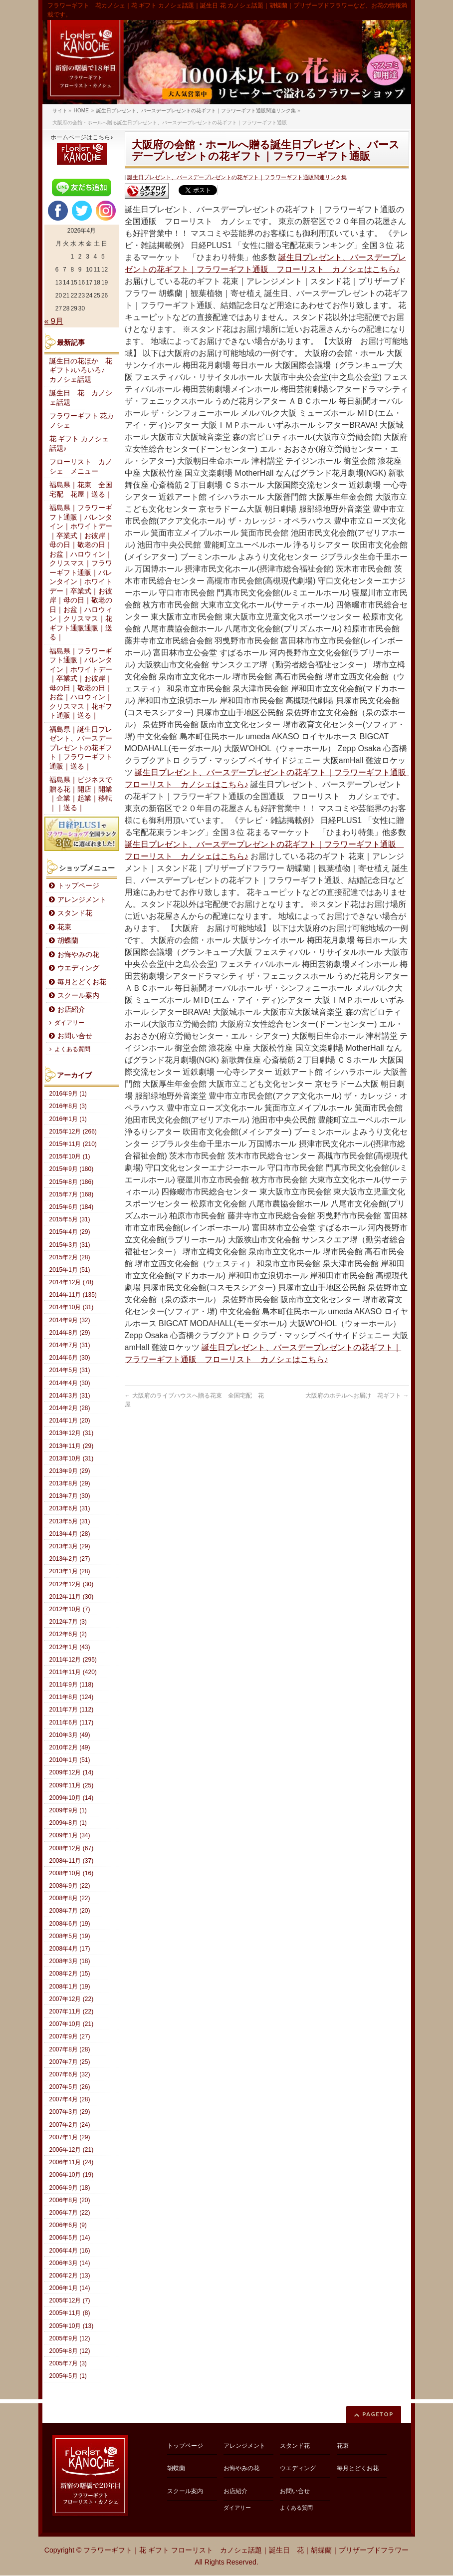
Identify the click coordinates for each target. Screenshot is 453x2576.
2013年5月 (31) (69, 1521)
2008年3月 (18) (69, 1961)
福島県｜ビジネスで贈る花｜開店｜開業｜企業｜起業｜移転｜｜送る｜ (80, 794)
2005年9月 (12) (69, 2338)
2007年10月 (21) (71, 2023)
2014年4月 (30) (69, 1383)
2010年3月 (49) (69, 1734)
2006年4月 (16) (69, 2250)
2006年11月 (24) (71, 2162)
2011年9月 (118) (71, 1684)
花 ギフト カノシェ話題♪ (79, 443)
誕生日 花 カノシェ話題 (80, 397)
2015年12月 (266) (73, 1131)
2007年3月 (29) (69, 2111)
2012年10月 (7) (69, 1609)
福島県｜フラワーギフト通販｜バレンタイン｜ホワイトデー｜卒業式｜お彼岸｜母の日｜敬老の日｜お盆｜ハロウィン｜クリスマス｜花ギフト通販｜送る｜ (80, 683)
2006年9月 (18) (69, 2187)
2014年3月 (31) (69, 1395)
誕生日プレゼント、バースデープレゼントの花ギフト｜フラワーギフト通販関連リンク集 (237, 177)
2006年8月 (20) (69, 2200)
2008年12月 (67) (71, 1848)
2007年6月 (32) (69, 2074)
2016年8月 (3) (68, 1106)
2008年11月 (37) (71, 1860)
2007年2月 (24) (69, 2124)
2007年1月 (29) (69, 2137)
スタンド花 (74, 913)
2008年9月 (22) (69, 1885)
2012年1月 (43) (69, 1647)
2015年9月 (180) (71, 1168)
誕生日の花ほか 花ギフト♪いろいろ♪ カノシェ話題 (80, 370)
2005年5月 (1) (68, 2375)
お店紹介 (71, 1009)
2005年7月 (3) (68, 2363)
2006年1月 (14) (69, 2288)
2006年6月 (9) (68, 2225)
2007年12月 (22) (71, 1999)
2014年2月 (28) (69, 1408)
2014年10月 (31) (71, 1307)
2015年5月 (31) (69, 1219)
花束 (64, 927)
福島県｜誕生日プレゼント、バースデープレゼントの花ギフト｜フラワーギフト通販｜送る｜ (80, 748)
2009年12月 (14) (71, 1772)
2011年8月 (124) (71, 1697)
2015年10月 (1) (69, 1156)
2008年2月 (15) (69, 1973)
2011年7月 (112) (71, 1709)
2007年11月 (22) (71, 2011)
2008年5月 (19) (69, 1936)
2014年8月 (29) (69, 1332)
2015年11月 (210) (73, 1144)
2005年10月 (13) (71, 2325)
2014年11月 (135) (73, 1294)
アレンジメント (81, 899)
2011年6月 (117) (71, 1722)
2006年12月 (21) (71, 2149)
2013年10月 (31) (71, 1458)
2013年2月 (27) (69, 1558)
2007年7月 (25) (69, 2061)
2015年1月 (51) (69, 1269)
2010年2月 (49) (69, 1747)
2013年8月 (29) (69, 1483)
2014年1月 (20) (69, 1420)
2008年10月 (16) (71, 1873)
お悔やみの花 (78, 954)
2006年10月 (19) (71, 2174)
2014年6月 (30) (69, 1357)
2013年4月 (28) (69, 1533)
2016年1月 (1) (68, 1119)
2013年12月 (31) (71, 1433)
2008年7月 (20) (69, 1910)
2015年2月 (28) (69, 1257)
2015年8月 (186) (71, 1181)
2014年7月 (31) (69, 1345)
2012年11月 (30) (71, 1596)
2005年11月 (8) (69, 2312)
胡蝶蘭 (67, 940)
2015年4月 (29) (69, 1231)
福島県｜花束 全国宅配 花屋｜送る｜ (80, 489)
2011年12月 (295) (73, 1659)
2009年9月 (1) (68, 1810)
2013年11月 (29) (71, 1445)
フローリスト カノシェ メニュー (80, 466)
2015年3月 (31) (69, 1244)
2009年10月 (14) (71, 1797)
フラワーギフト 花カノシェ (81, 420)
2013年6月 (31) (69, 1508)
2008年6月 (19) (69, 1923)
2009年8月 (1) (68, 1822)
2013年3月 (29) (69, 1546)
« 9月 (53, 321)
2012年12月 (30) (71, 1584)
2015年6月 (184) (71, 1206)
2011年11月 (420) (73, 1672)
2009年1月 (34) (69, 1835)
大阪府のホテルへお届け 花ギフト (357, 1395)
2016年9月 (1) (68, 1093)
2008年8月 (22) (69, 1898)
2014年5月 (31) (69, 1370)
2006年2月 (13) (69, 2275)
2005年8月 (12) (69, 2350)
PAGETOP (378, 2414)
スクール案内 (78, 995)
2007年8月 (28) (69, 2049)
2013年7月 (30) (69, 1495)
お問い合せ (74, 1036)
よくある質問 (72, 1049)
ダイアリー (69, 1022)
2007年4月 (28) (69, 2099)
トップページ (78, 885)
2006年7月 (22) (69, 2212)
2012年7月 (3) (68, 1621)
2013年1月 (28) (69, 1571)
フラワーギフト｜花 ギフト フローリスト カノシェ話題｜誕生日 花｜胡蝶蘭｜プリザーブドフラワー (246, 2550)
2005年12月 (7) (69, 2300)
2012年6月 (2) (68, 1634)
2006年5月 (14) (69, 2237)
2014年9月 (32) (69, 1320)
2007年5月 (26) (69, 2086)
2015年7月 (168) (71, 1194)
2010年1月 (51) (69, 1759)
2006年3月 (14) (69, 2263)
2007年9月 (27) (69, 2036)
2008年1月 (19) (69, 1986)
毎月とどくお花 (81, 982)
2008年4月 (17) (69, 1948)
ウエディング (78, 968)
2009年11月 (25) (71, 1785)
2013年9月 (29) (69, 1470)
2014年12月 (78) (71, 1282)
